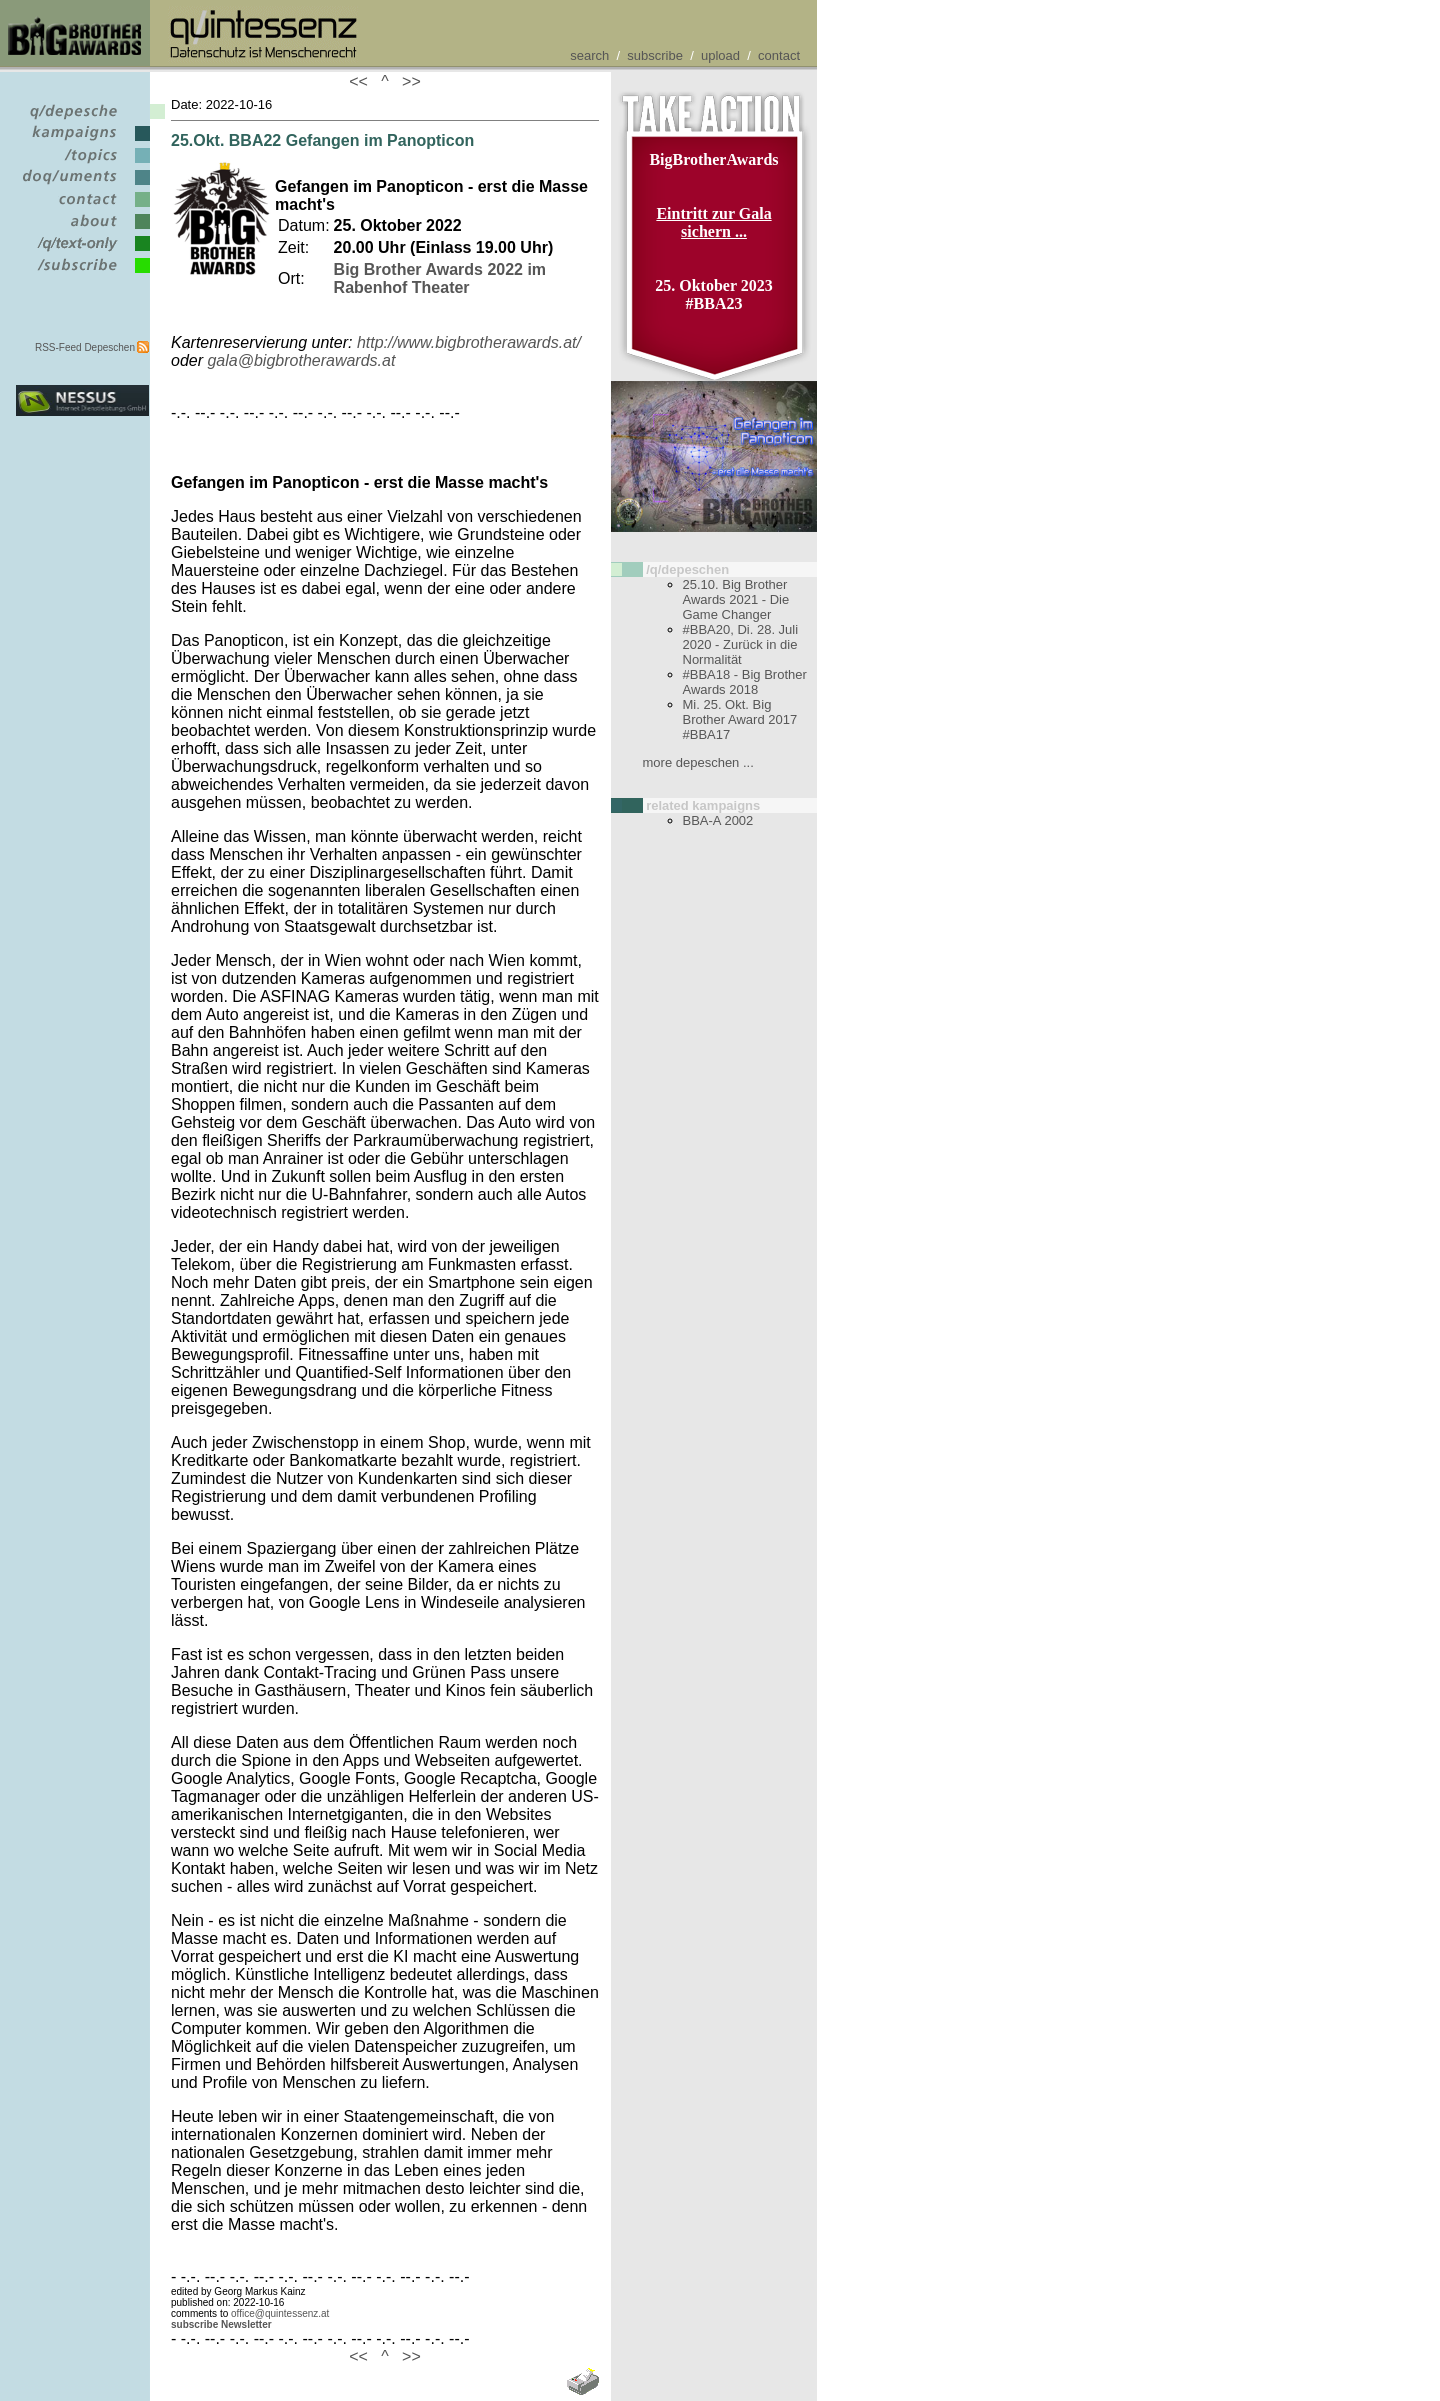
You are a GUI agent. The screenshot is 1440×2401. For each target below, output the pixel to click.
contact (779, 55)
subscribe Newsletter (221, 2324)
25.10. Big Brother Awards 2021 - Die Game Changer (736, 599)
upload (720, 55)
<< (363, 81)
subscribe (655, 55)
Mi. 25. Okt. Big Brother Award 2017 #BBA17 (740, 719)
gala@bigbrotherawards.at (301, 360)
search (589, 55)
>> (407, 81)
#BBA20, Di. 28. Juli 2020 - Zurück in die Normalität (741, 644)
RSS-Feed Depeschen (85, 347)
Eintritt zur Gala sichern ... (713, 222)
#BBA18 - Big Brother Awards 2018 (745, 682)
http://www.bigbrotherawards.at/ (469, 342)
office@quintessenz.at (280, 2313)
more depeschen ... (698, 762)
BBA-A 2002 (718, 820)
